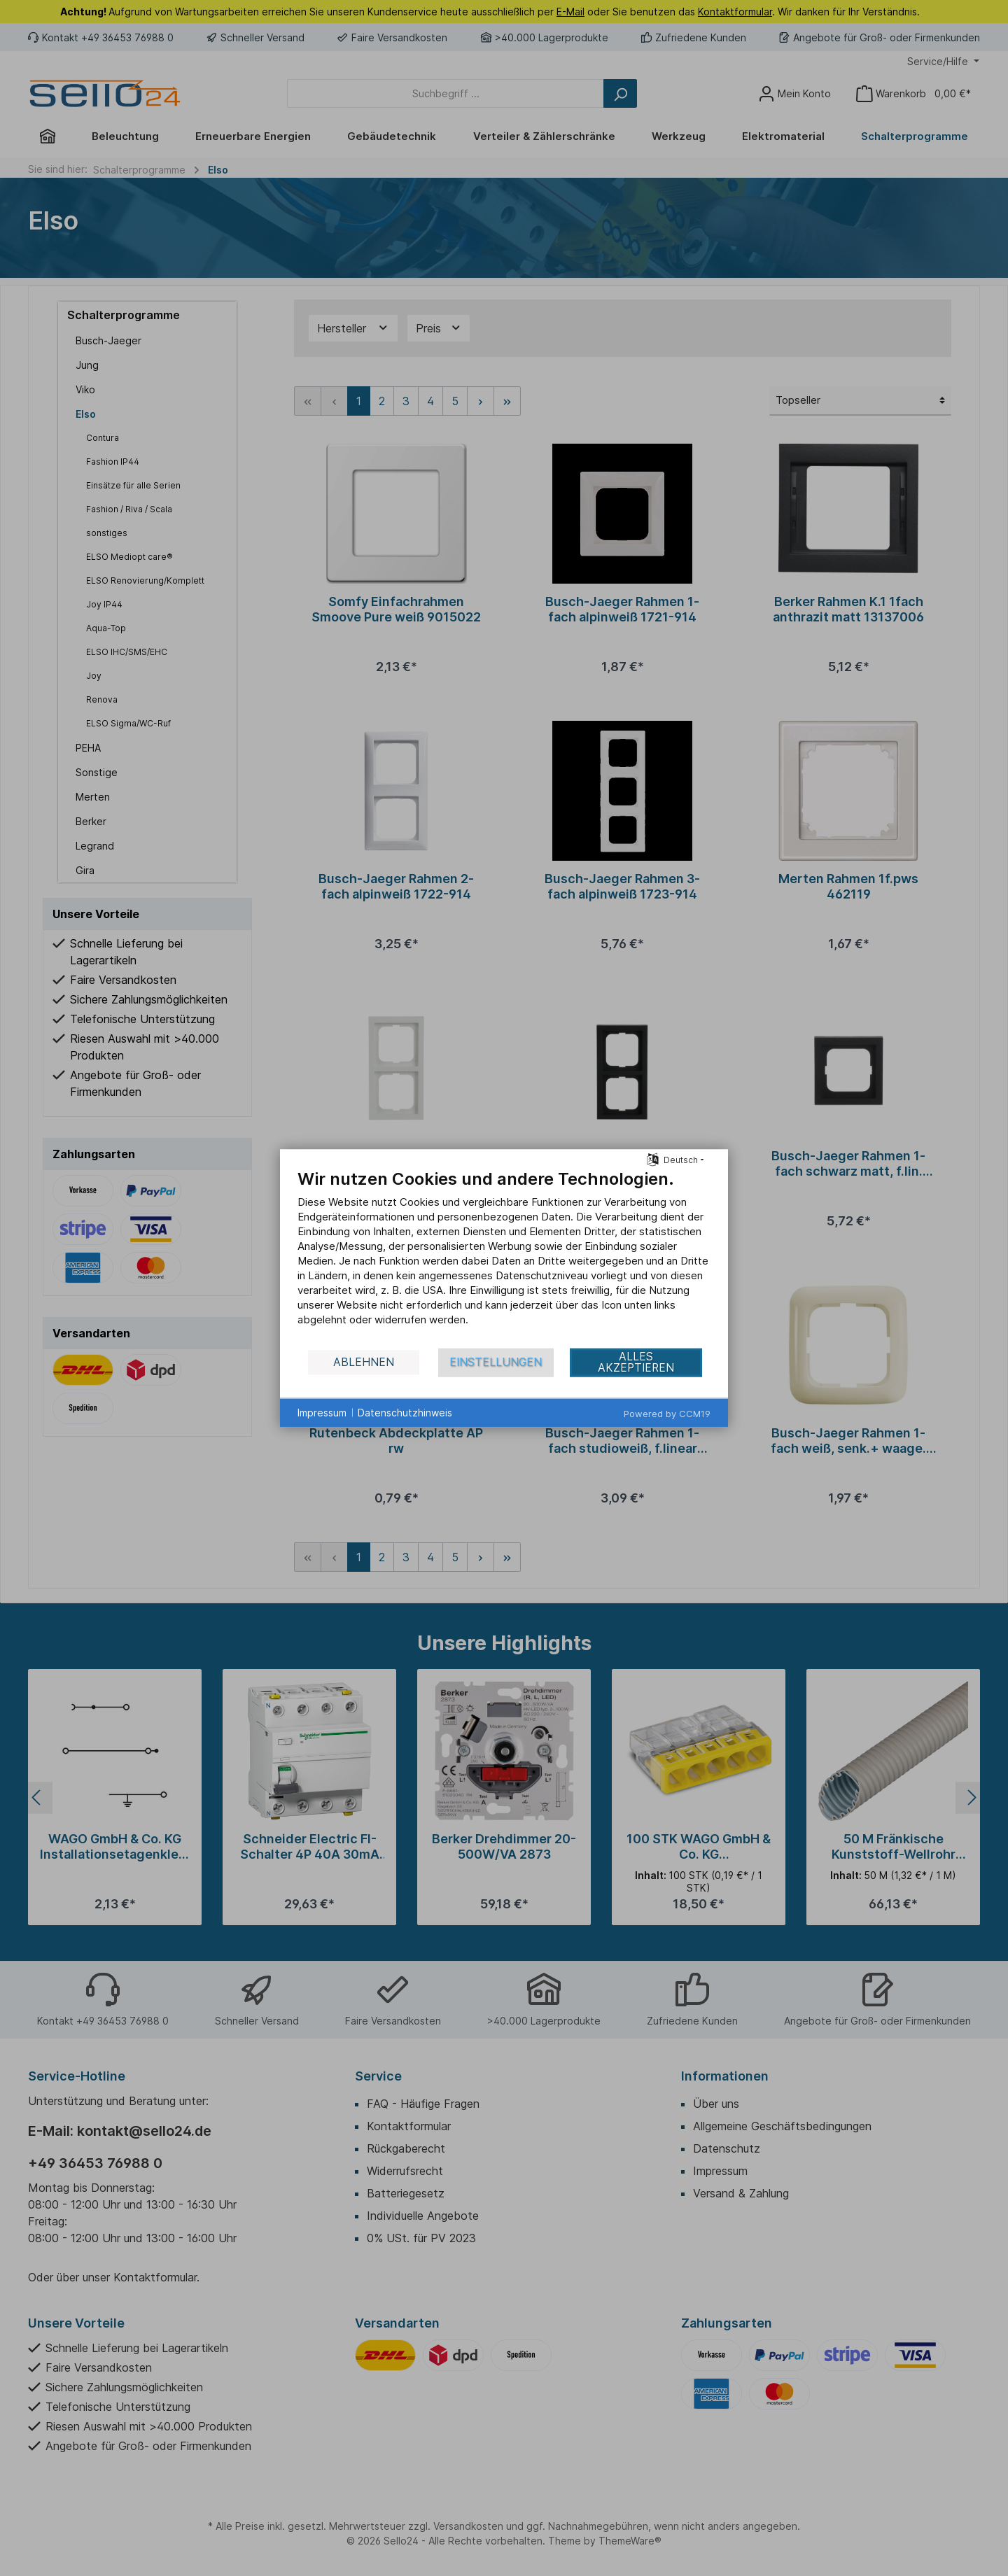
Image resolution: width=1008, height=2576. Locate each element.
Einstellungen (495, 1362)
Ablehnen (363, 1362)
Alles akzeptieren (636, 1362)
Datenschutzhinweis (405, 1413)
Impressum (322, 1413)
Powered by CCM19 (667, 1413)
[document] (504, 1257)
